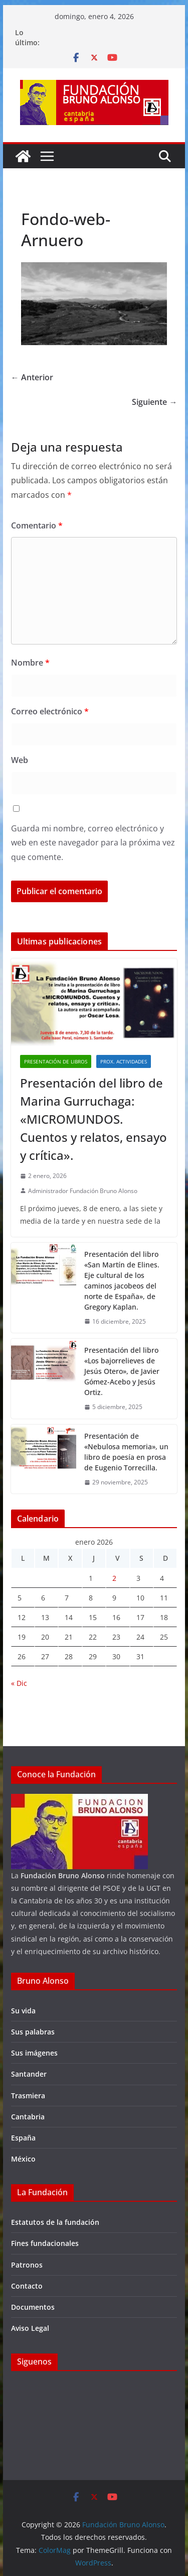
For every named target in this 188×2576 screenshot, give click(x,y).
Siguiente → (154, 401)
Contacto (27, 2286)
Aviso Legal (30, 2328)
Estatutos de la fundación (55, 2222)
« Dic (19, 1683)
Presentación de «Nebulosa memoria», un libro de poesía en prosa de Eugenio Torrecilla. (126, 1451)
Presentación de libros (55, 1061)
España (23, 2137)
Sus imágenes (34, 2053)
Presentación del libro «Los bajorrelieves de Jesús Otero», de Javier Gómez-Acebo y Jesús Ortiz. (121, 1371)
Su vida (23, 2010)
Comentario (37, 525)
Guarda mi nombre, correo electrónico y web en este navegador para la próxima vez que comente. (93, 843)
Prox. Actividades (123, 1061)
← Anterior (32, 377)
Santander (29, 2074)
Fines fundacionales (45, 2243)
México (23, 2159)
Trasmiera (28, 2095)
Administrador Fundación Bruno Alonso (82, 1191)
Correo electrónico (50, 711)
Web (19, 760)
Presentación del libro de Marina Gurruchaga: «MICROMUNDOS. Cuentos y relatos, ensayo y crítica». (93, 1119)
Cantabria (28, 2116)
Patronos (27, 2265)
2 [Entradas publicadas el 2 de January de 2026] (114, 1578)
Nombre (30, 662)
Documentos (33, 2307)
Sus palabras (33, 2031)
